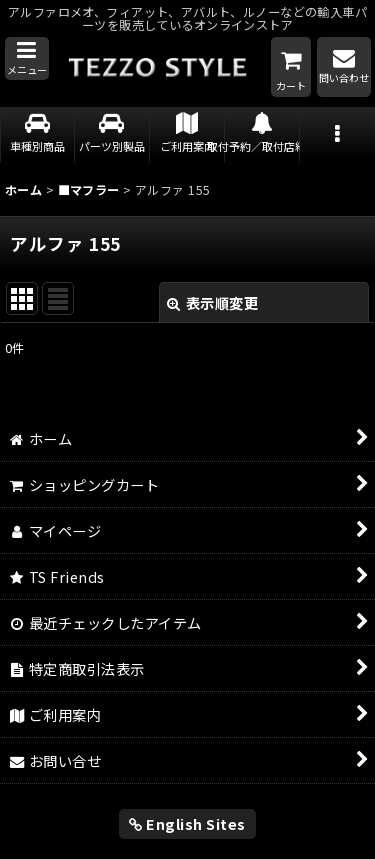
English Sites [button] (187, 823)
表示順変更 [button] (212, 302)
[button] (27, 59)
